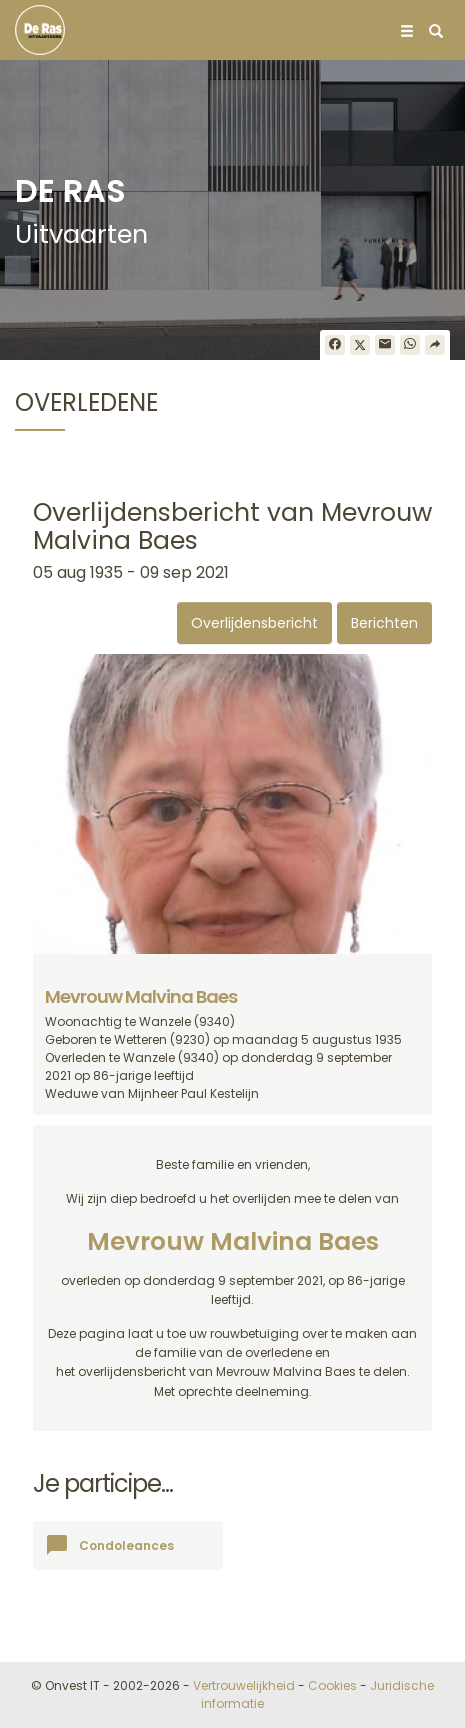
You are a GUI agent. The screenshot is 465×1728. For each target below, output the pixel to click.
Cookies (332, 1685)
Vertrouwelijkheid (244, 1685)
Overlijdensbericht (254, 623)
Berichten (384, 623)
